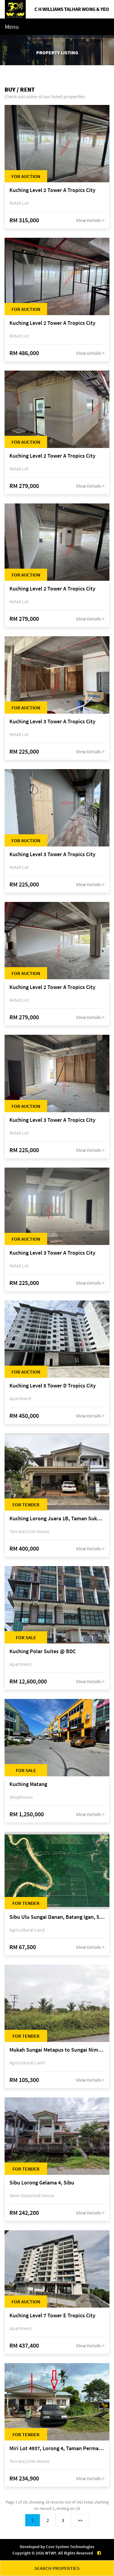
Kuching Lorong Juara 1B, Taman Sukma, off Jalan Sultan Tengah (57, 1518)
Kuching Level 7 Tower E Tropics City (52, 2315)
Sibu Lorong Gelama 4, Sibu (41, 2183)
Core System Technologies (70, 2546)
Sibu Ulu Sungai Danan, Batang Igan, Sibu (57, 1917)
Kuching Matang (28, 1784)
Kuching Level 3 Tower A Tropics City (52, 721)
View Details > (90, 220)
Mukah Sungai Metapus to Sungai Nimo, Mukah (57, 2050)
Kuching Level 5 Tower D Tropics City (52, 1386)
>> (80, 2520)
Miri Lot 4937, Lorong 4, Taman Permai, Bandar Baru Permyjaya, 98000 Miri (57, 2448)
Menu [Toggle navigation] (12, 26)
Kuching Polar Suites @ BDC (42, 1651)
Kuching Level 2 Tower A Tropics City (52, 190)
